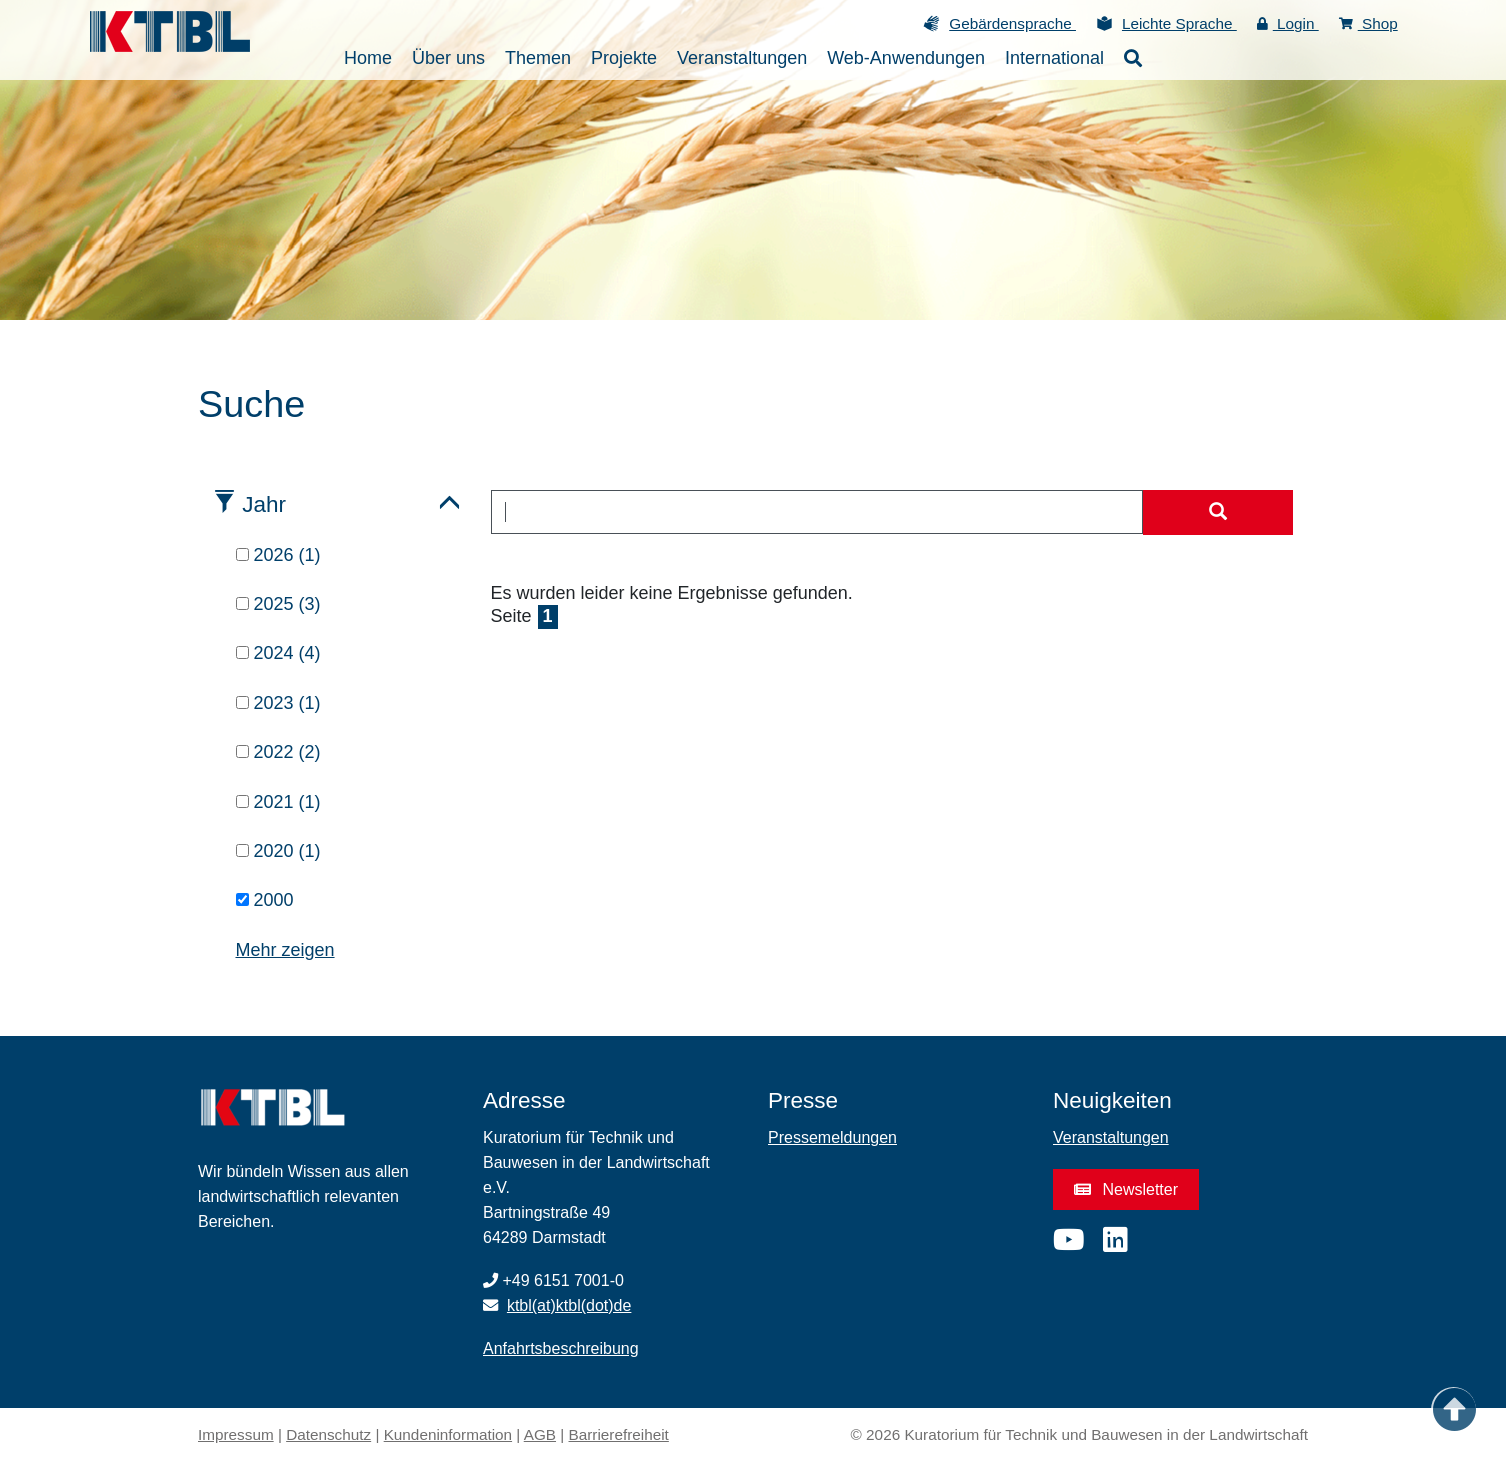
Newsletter (1126, 1189)
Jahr (264, 504)
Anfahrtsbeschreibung (561, 1348)
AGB (540, 1434)
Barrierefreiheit (619, 1434)
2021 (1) (278, 802)
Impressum (236, 1434)
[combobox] (817, 512)
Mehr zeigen (285, 950)
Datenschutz (328, 1434)
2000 (265, 900)
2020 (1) (278, 851)
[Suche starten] (1218, 513)
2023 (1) (278, 703)
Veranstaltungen (1111, 1137)
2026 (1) (278, 555)
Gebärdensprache (1012, 23)
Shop (1368, 23)
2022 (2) (278, 752)
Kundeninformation (448, 1434)
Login (1288, 23)
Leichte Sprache (1179, 23)
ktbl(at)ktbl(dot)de (569, 1305)
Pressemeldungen (832, 1137)
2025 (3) (278, 604)
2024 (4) (278, 653)
